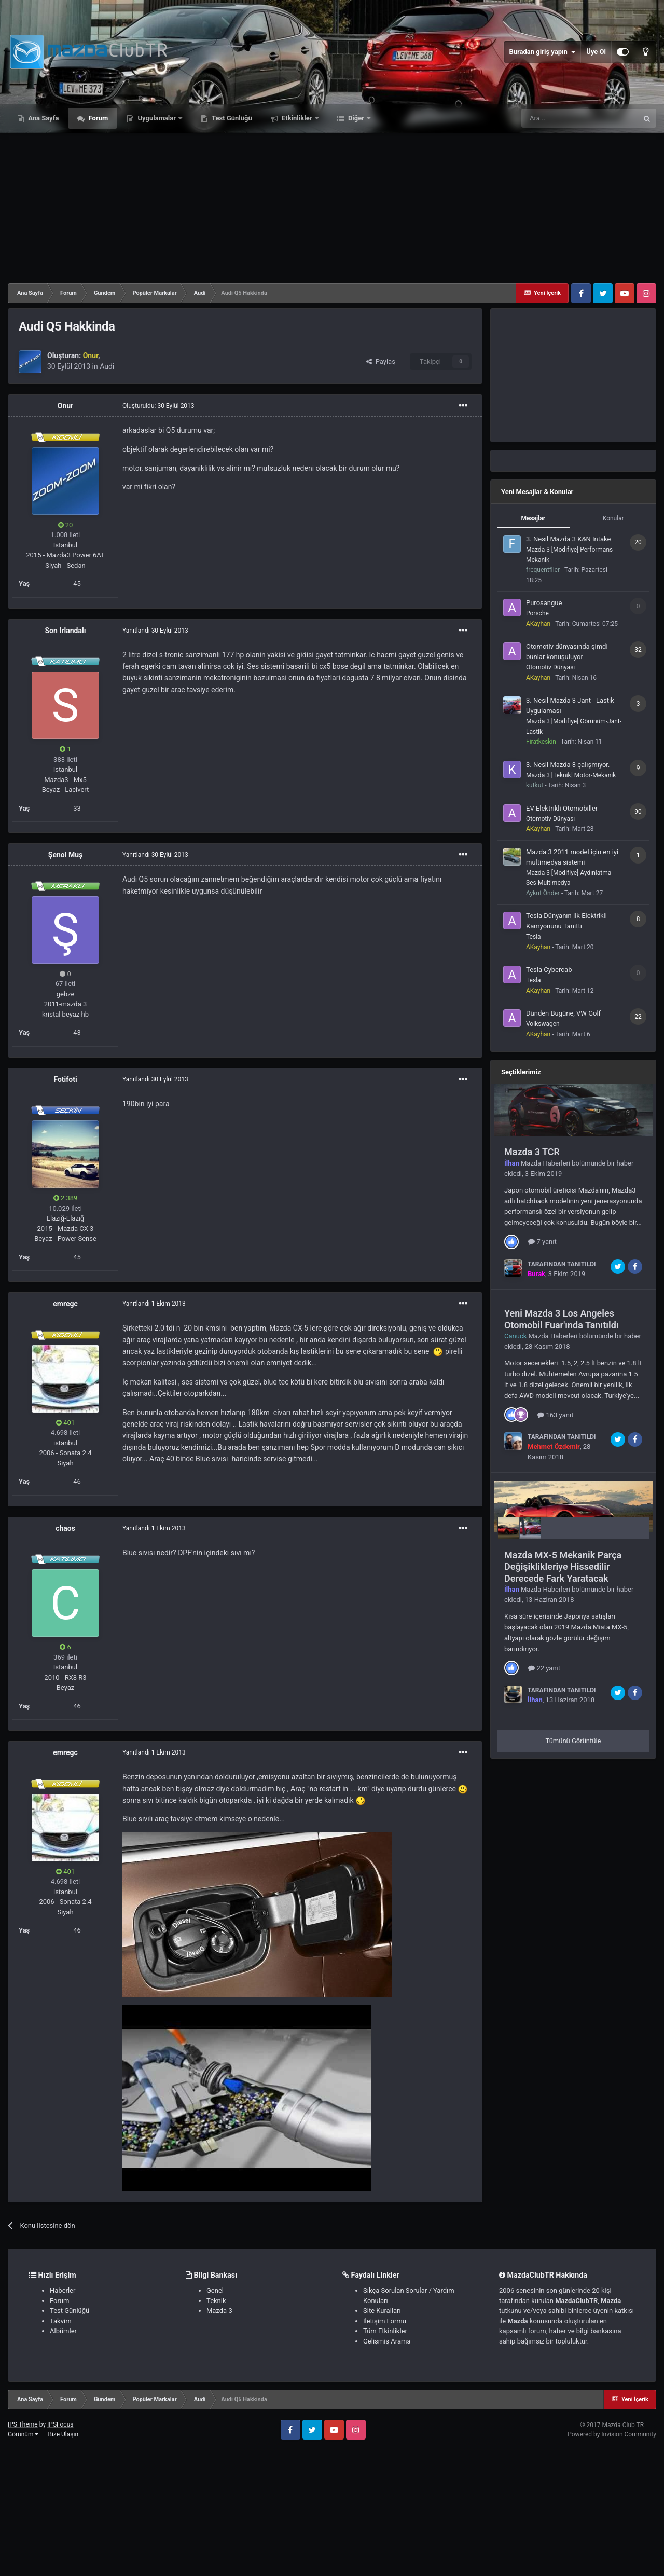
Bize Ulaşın (63, 2434)
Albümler (63, 2331)
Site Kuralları (382, 2310)
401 (65, 1423)
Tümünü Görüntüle (573, 1741)
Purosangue (544, 603)
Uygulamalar (156, 118)
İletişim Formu (384, 2321)
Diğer (356, 118)
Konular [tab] (613, 518)
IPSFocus (60, 2424)
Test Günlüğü (231, 118)
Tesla (533, 936)
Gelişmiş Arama (386, 2341)
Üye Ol (596, 52)
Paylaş (380, 361)
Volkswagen (543, 1023)
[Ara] (579, 118)
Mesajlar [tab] (533, 518)
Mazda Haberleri (545, 1163)
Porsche (537, 613)
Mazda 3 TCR (532, 1151)
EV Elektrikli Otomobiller (562, 808)
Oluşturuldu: (158, 405)
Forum (97, 118)
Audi (107, 366)
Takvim (61, 2321)
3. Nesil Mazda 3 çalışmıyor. (568, 765)
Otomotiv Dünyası (550, 667)
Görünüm (23, 2434)
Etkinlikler (297, 118)
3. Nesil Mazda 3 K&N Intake (568, 539)
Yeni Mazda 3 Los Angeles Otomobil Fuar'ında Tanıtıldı (561, 1319)
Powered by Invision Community (612, 2434)
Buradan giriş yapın (542, 52)
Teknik (216, 2301)
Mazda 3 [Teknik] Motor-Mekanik (571, 775)
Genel (215, 2290)
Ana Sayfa (42, 118)
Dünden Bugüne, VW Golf (563, 1013)
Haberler (62, 2290)
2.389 (65, 1198)
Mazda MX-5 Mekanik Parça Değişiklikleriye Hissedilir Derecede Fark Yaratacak (562, 1567)
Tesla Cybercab (549, 970)
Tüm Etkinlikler (385, 2331)
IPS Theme (23, 2424)
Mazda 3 (219, 2310)
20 (65, 525)
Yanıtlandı (155, 630)
